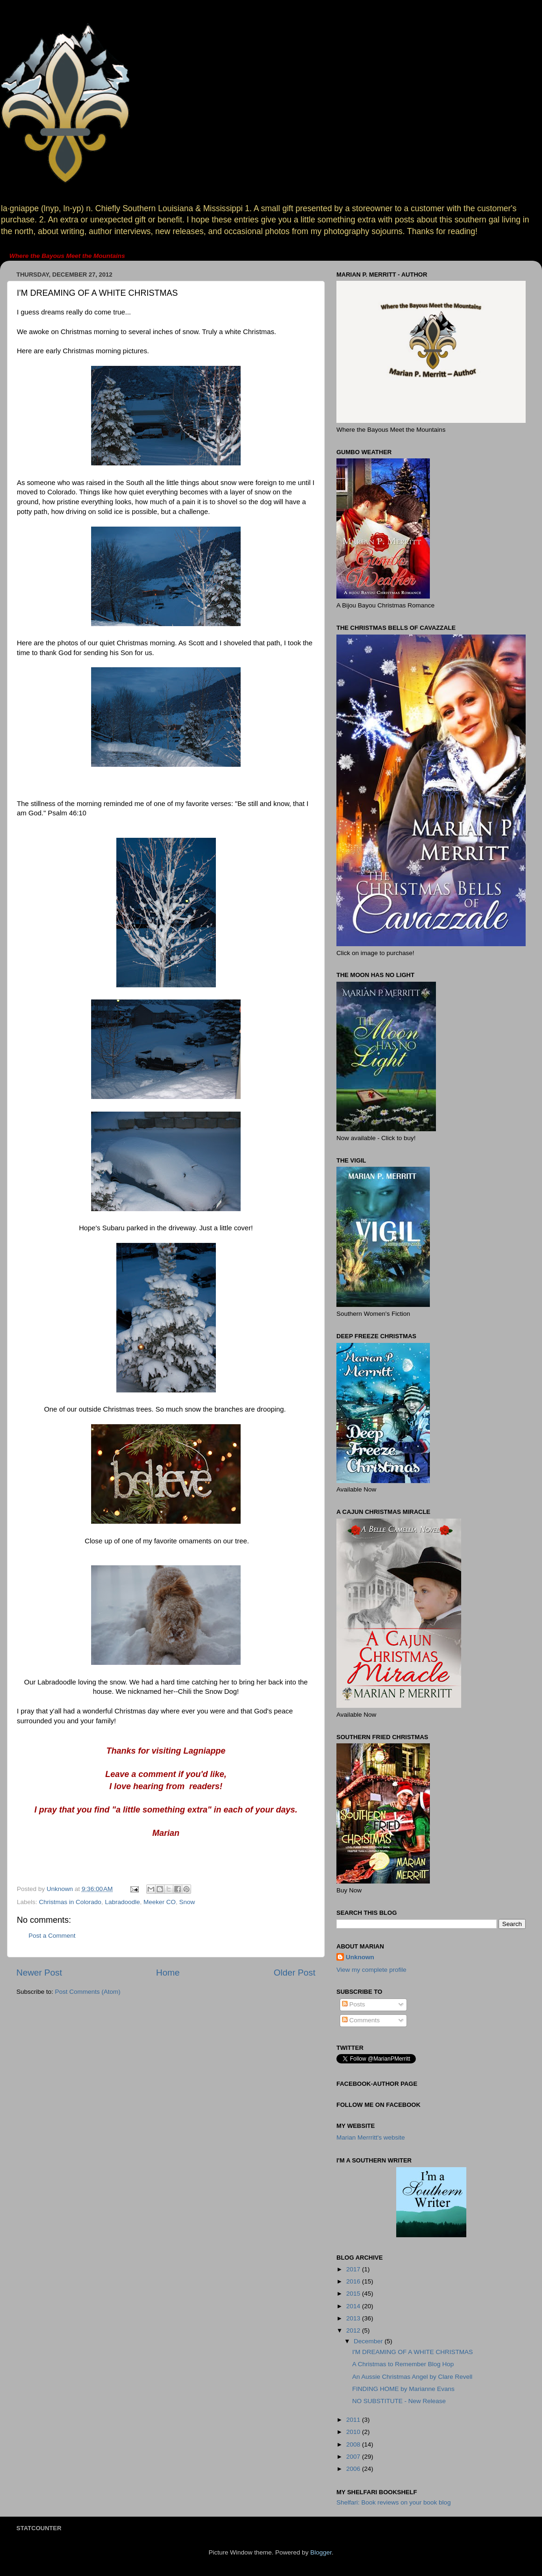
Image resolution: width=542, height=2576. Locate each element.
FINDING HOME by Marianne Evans (403, 2388)
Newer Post (39, 1972)
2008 (354, 2444)
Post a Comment (52, 1935)
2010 (354, 2431)
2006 (354, 2468)
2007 (354, 2456)
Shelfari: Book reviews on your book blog (393, 2502)
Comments (361, 2020)
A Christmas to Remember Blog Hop (403, 2364)
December (369, 2341)
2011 (354, 2419)
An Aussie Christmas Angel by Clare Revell (412, 2376)
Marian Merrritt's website (370, 2137)
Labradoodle (122, 1901)
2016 (354, 2281)
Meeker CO (159, 1901)
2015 (354, 2293)
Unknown (360, 1957)
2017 (354, 2269)
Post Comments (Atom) (88, 1991)
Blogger (321, 2552)
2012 (354, 2330)
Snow (187, 1901)
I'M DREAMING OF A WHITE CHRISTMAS (412, 2351)
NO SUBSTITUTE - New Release (399, 2401)
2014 (354, 2306)
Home (167, 1972)
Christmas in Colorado (70, 1901)
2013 (354, 2318)
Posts (353, 2004)
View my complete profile (371, 1969)
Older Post (294, 1972)
